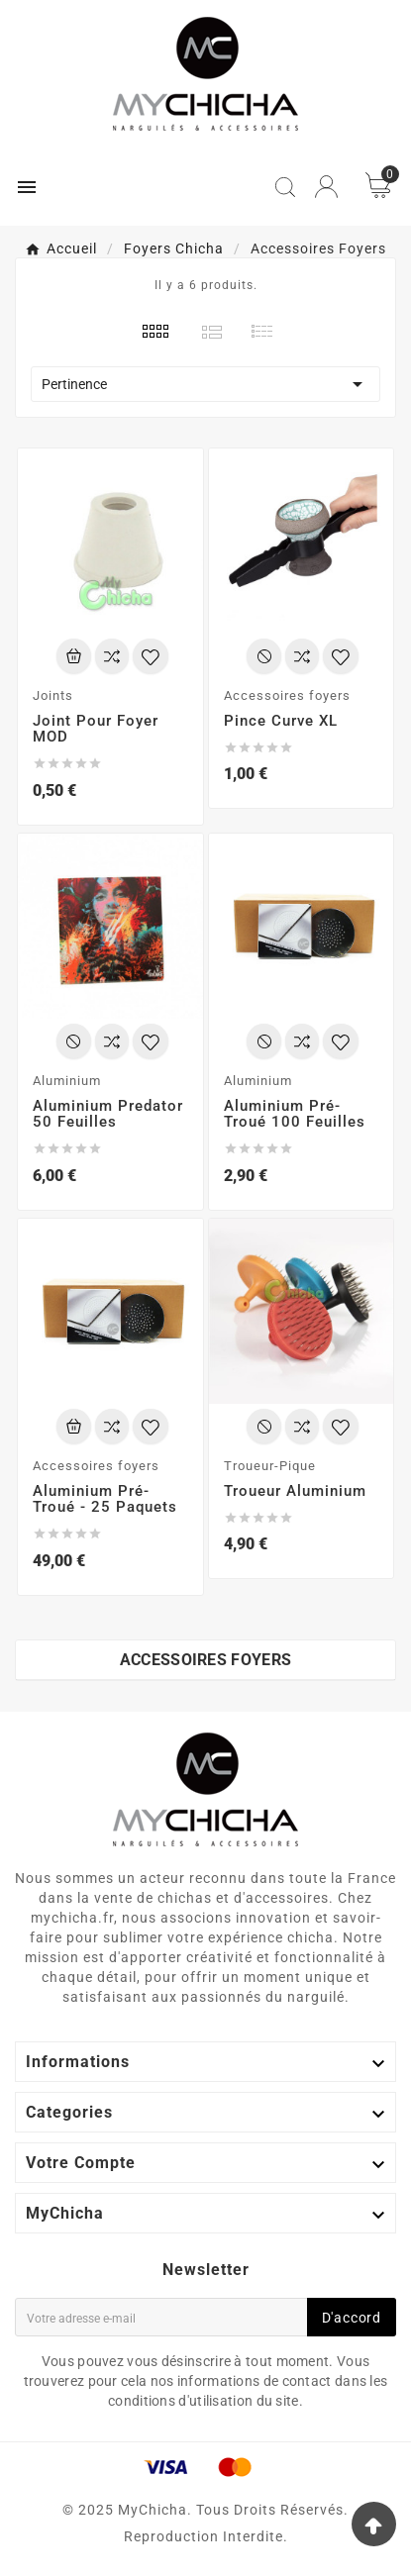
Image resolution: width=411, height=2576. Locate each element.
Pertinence (205, 384)
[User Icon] (326, 186)
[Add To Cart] (73, 656)
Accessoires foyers (205, 1659)
